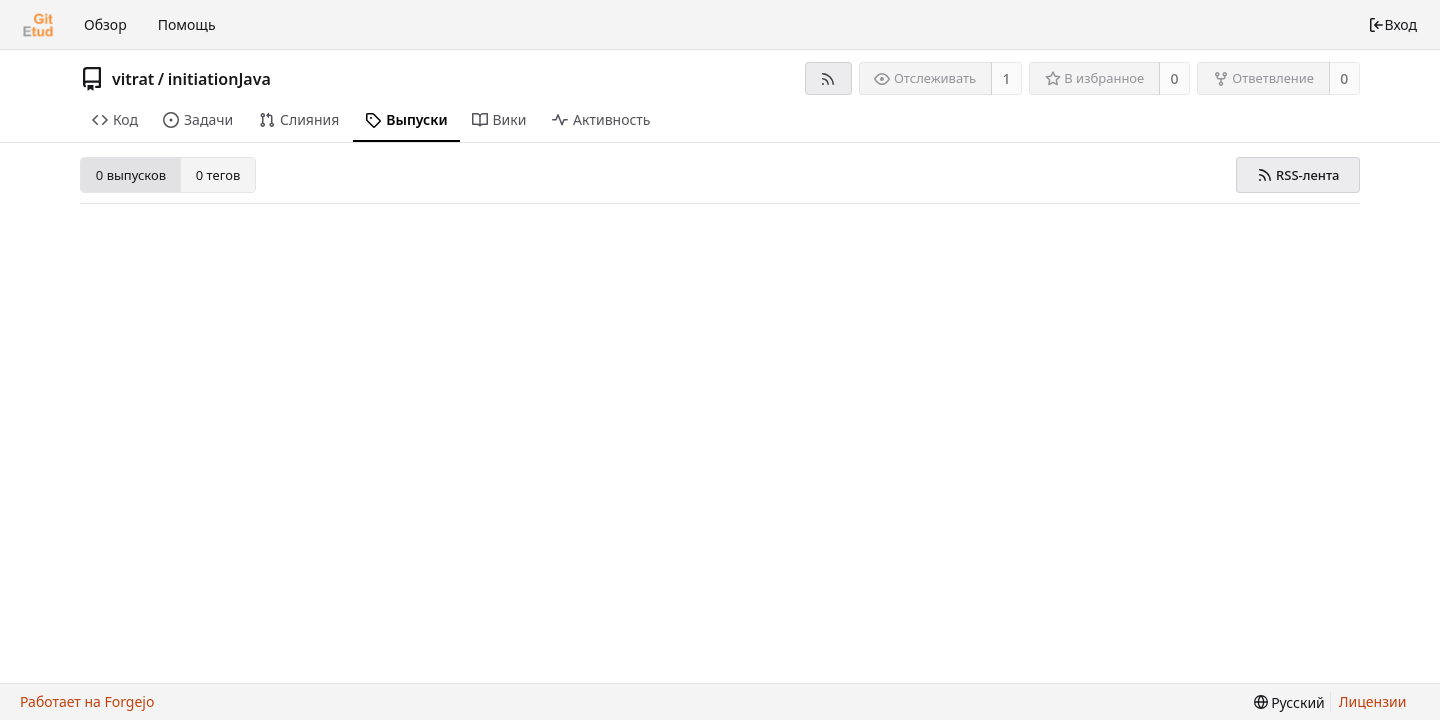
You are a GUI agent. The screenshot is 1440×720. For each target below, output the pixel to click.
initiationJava (219, 79)
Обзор (105, 24)
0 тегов (218, 175)
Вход (1392, 24)
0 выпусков (131, 175)
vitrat (133, 79)
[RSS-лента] (828, 78)
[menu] (1289, 702)
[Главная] (38, 25)
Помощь (187, 24)
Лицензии (1373, 701)
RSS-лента (1298, 175)
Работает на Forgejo (87, 701)
